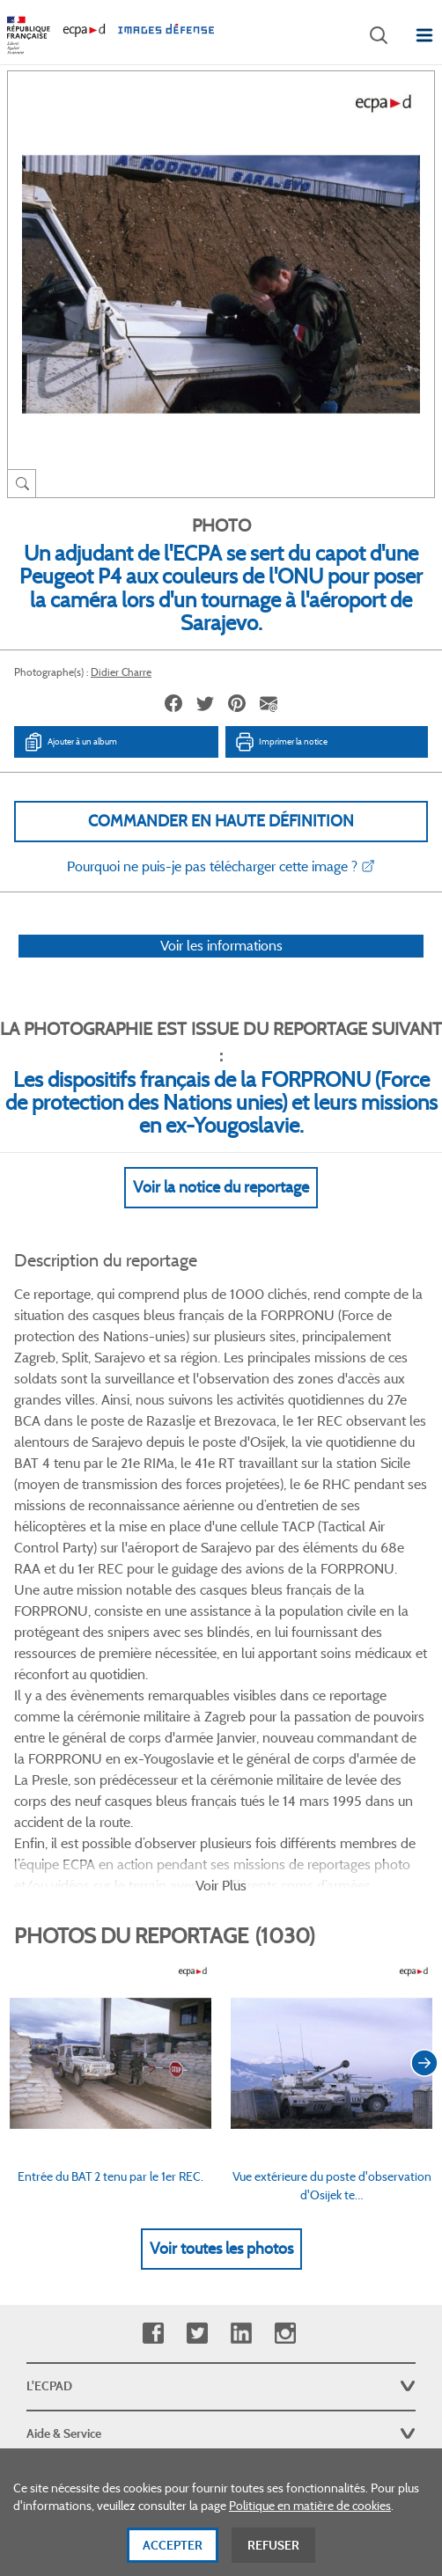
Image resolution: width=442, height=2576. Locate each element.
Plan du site (221, 2382)
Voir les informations (221, 945)
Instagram (285, 2040)
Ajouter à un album (70, 741)
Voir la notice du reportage (221, 1187)
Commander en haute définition (221, 821)
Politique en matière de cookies (310, 2514)
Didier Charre (121, 672)
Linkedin (241, 2040)
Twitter (197, 2040)
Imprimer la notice (281, 741)
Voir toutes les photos (221, 1954)
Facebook (153, 2040)
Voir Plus (221, 1591)
